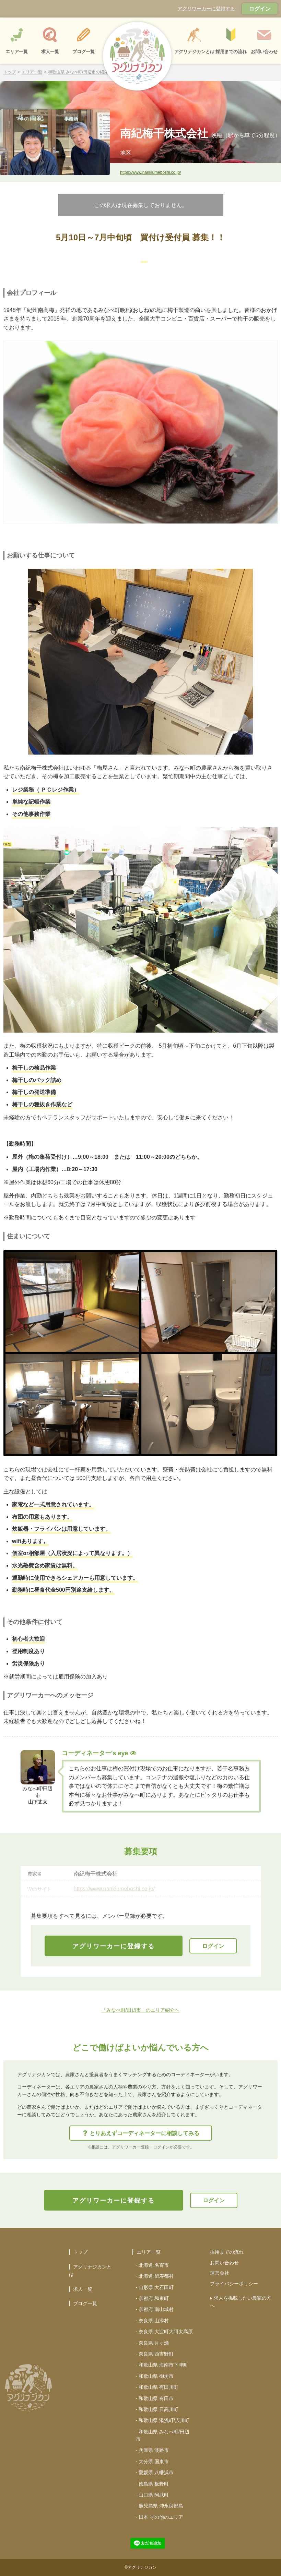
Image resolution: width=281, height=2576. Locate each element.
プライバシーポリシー (234, 2283)
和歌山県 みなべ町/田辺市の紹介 (78, 72)
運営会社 (219, 2273)
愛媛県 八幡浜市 (156, 2472)
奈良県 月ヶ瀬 (154, 2343)
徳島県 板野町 (154, 2484)
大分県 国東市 (154, 2461)
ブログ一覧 (85, 2303)
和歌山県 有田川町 (158, 2387)
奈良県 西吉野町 (156, 2354)
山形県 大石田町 (156, 2287)
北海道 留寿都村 (156, 2276)
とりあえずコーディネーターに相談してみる (141, 2133)
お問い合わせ (224, 2262)
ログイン (260, 9)
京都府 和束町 (154, 2298)
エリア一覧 (32, 72)
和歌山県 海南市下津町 (163, 2365)
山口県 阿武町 (154, 2494)
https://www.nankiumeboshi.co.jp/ (150, 172)
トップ (9, 72)
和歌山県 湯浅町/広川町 (164, 2420)
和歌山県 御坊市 (156, 2376)
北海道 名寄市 (154, 2265)
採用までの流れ (227, 2252)
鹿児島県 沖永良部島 (161, 2505)
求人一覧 (82, 2289)
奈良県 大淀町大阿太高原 (166, 2331)
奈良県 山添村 (154, 2320)
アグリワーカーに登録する (206, 8)
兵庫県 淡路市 (154, 2450)
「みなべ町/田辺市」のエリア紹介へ (141, 2010)
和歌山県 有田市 (156, 2398)
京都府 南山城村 (156, 2309)
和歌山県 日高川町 (158, 2409)
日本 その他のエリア (161, 2517)
